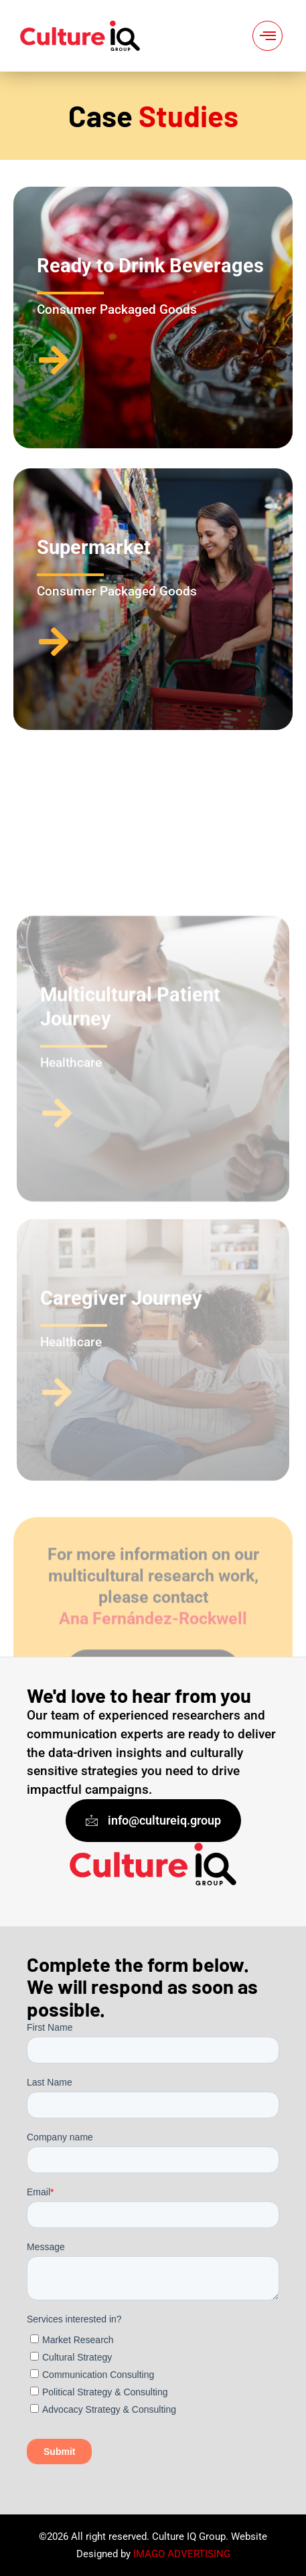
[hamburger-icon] (267, 36)
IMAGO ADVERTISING (181, 2554)
